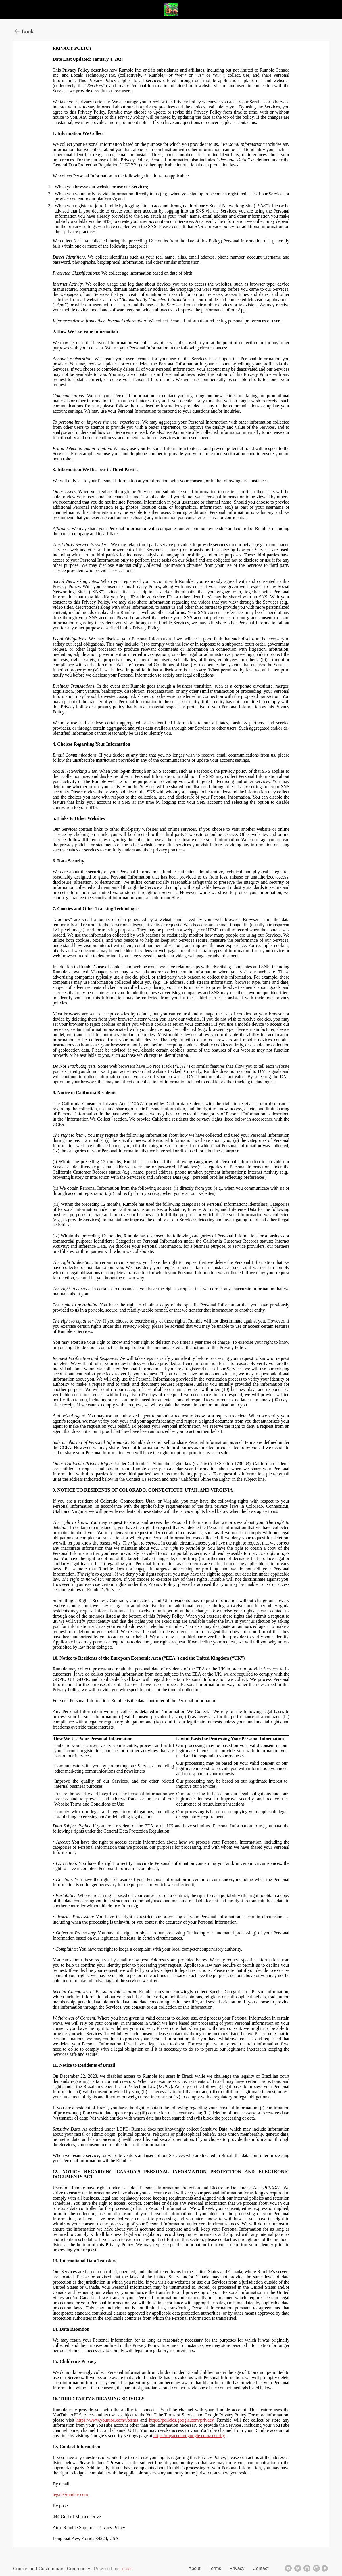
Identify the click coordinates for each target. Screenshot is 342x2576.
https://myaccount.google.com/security (189, 2435)
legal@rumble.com (70, 2494)
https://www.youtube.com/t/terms (107, 2420)
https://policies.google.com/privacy (181, 2420)
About (195, 2568)
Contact (260, 2568)
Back (27, 31)
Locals (126, 2568)
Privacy (236, 2568)
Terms (215, 2568)
